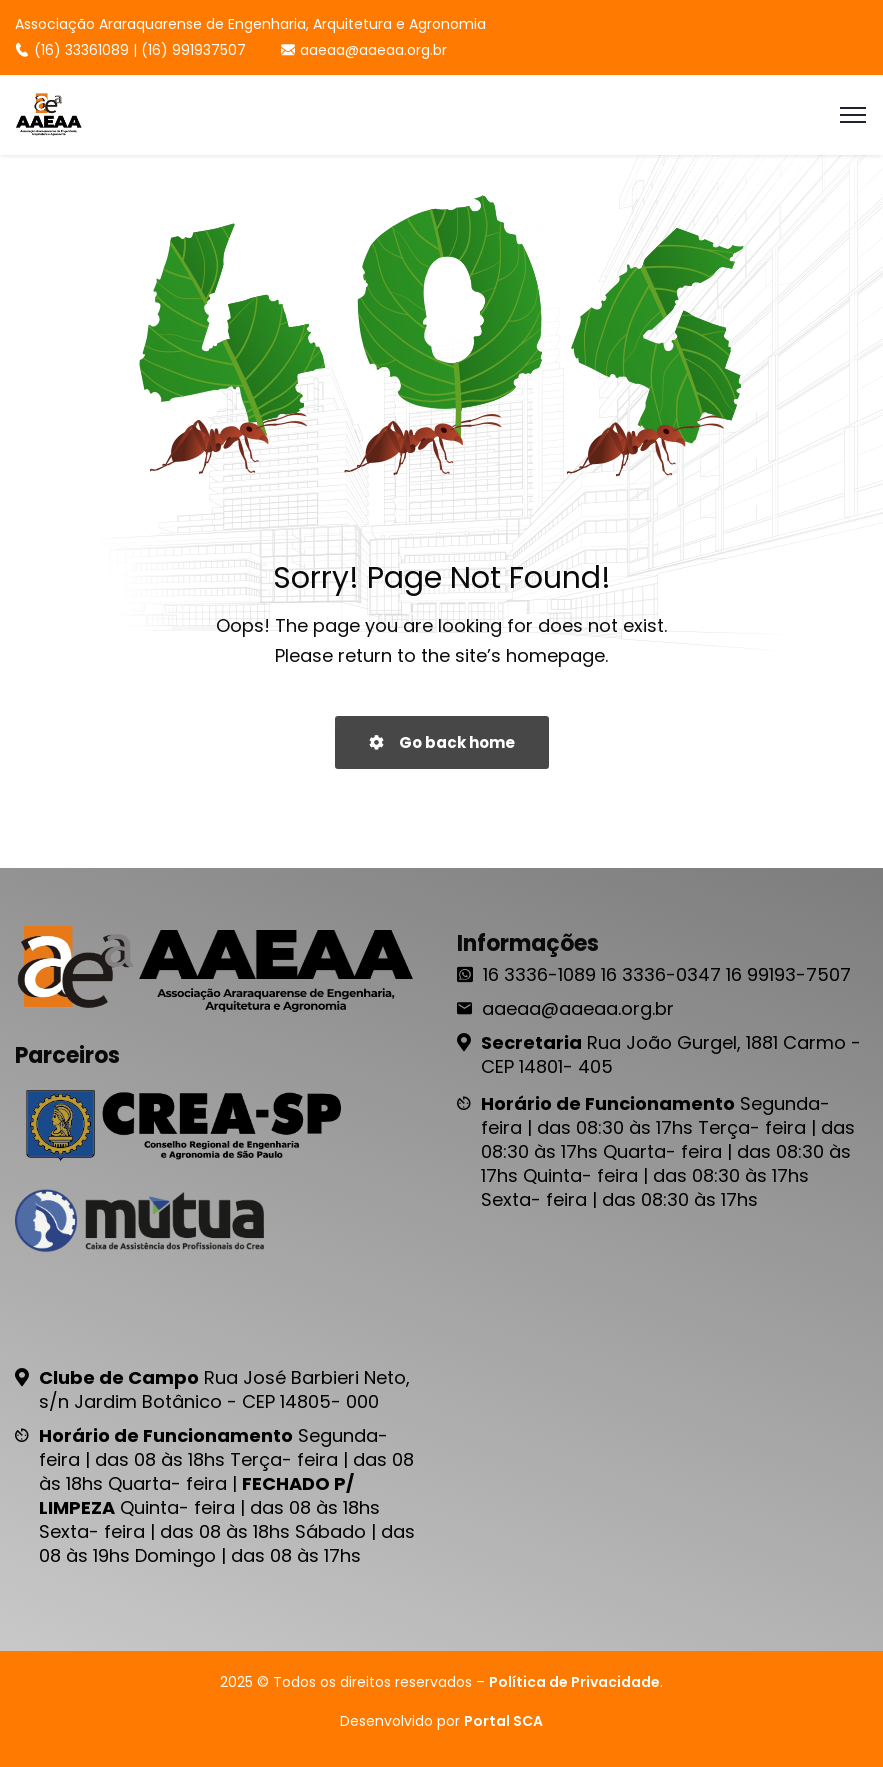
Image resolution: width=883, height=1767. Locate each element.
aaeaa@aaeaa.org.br (364, 50)
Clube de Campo (119, 1377)
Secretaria (531, 1042)
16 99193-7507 (788, 974)
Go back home (442, 742)
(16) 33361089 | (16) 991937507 (130, 50)
